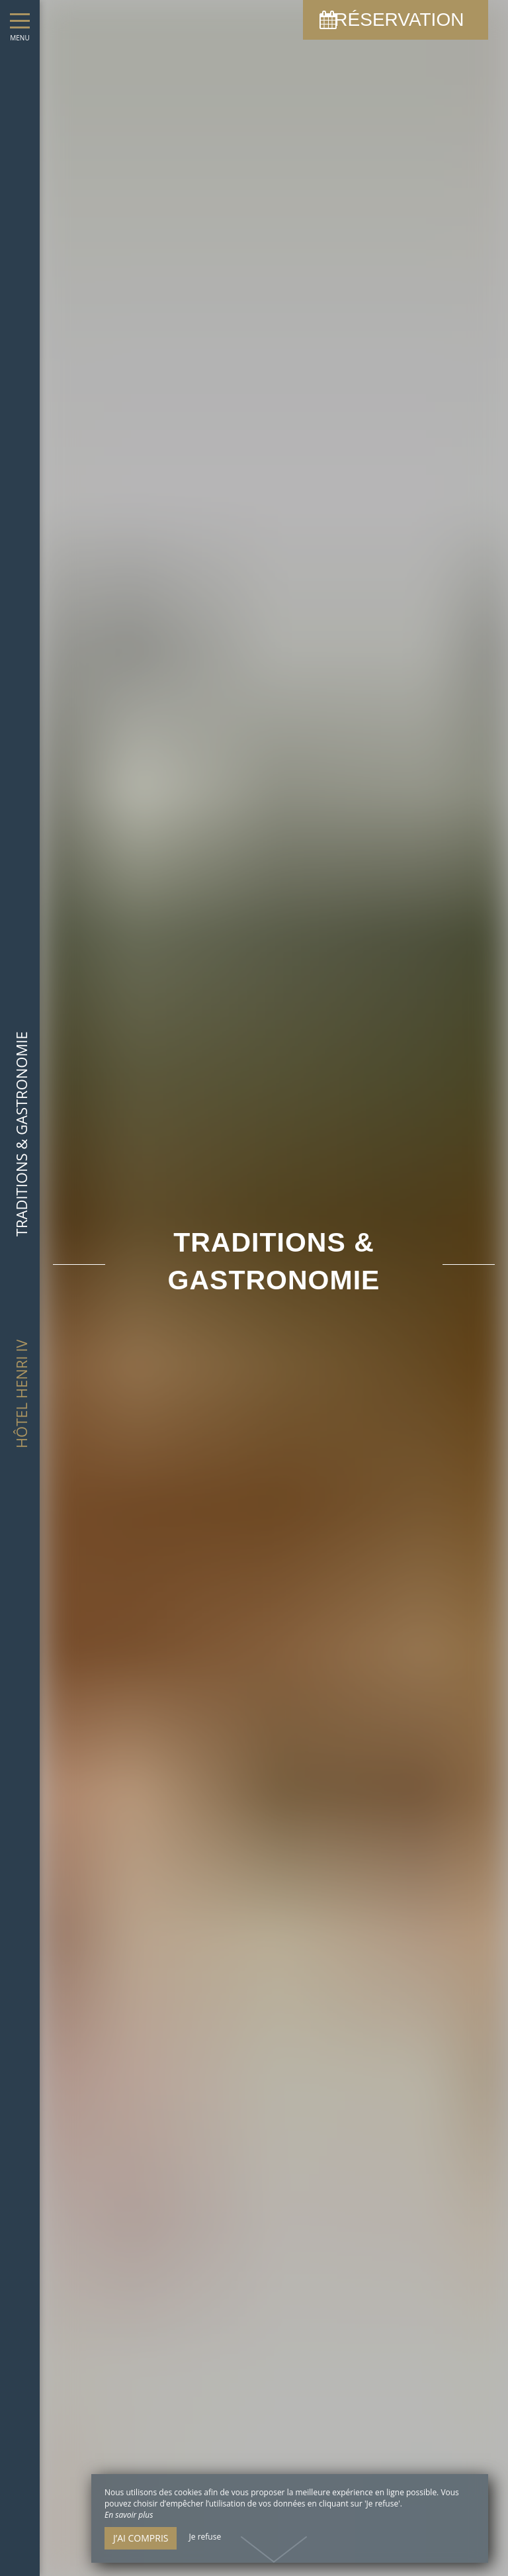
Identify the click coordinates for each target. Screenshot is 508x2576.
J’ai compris (140, 2538)
